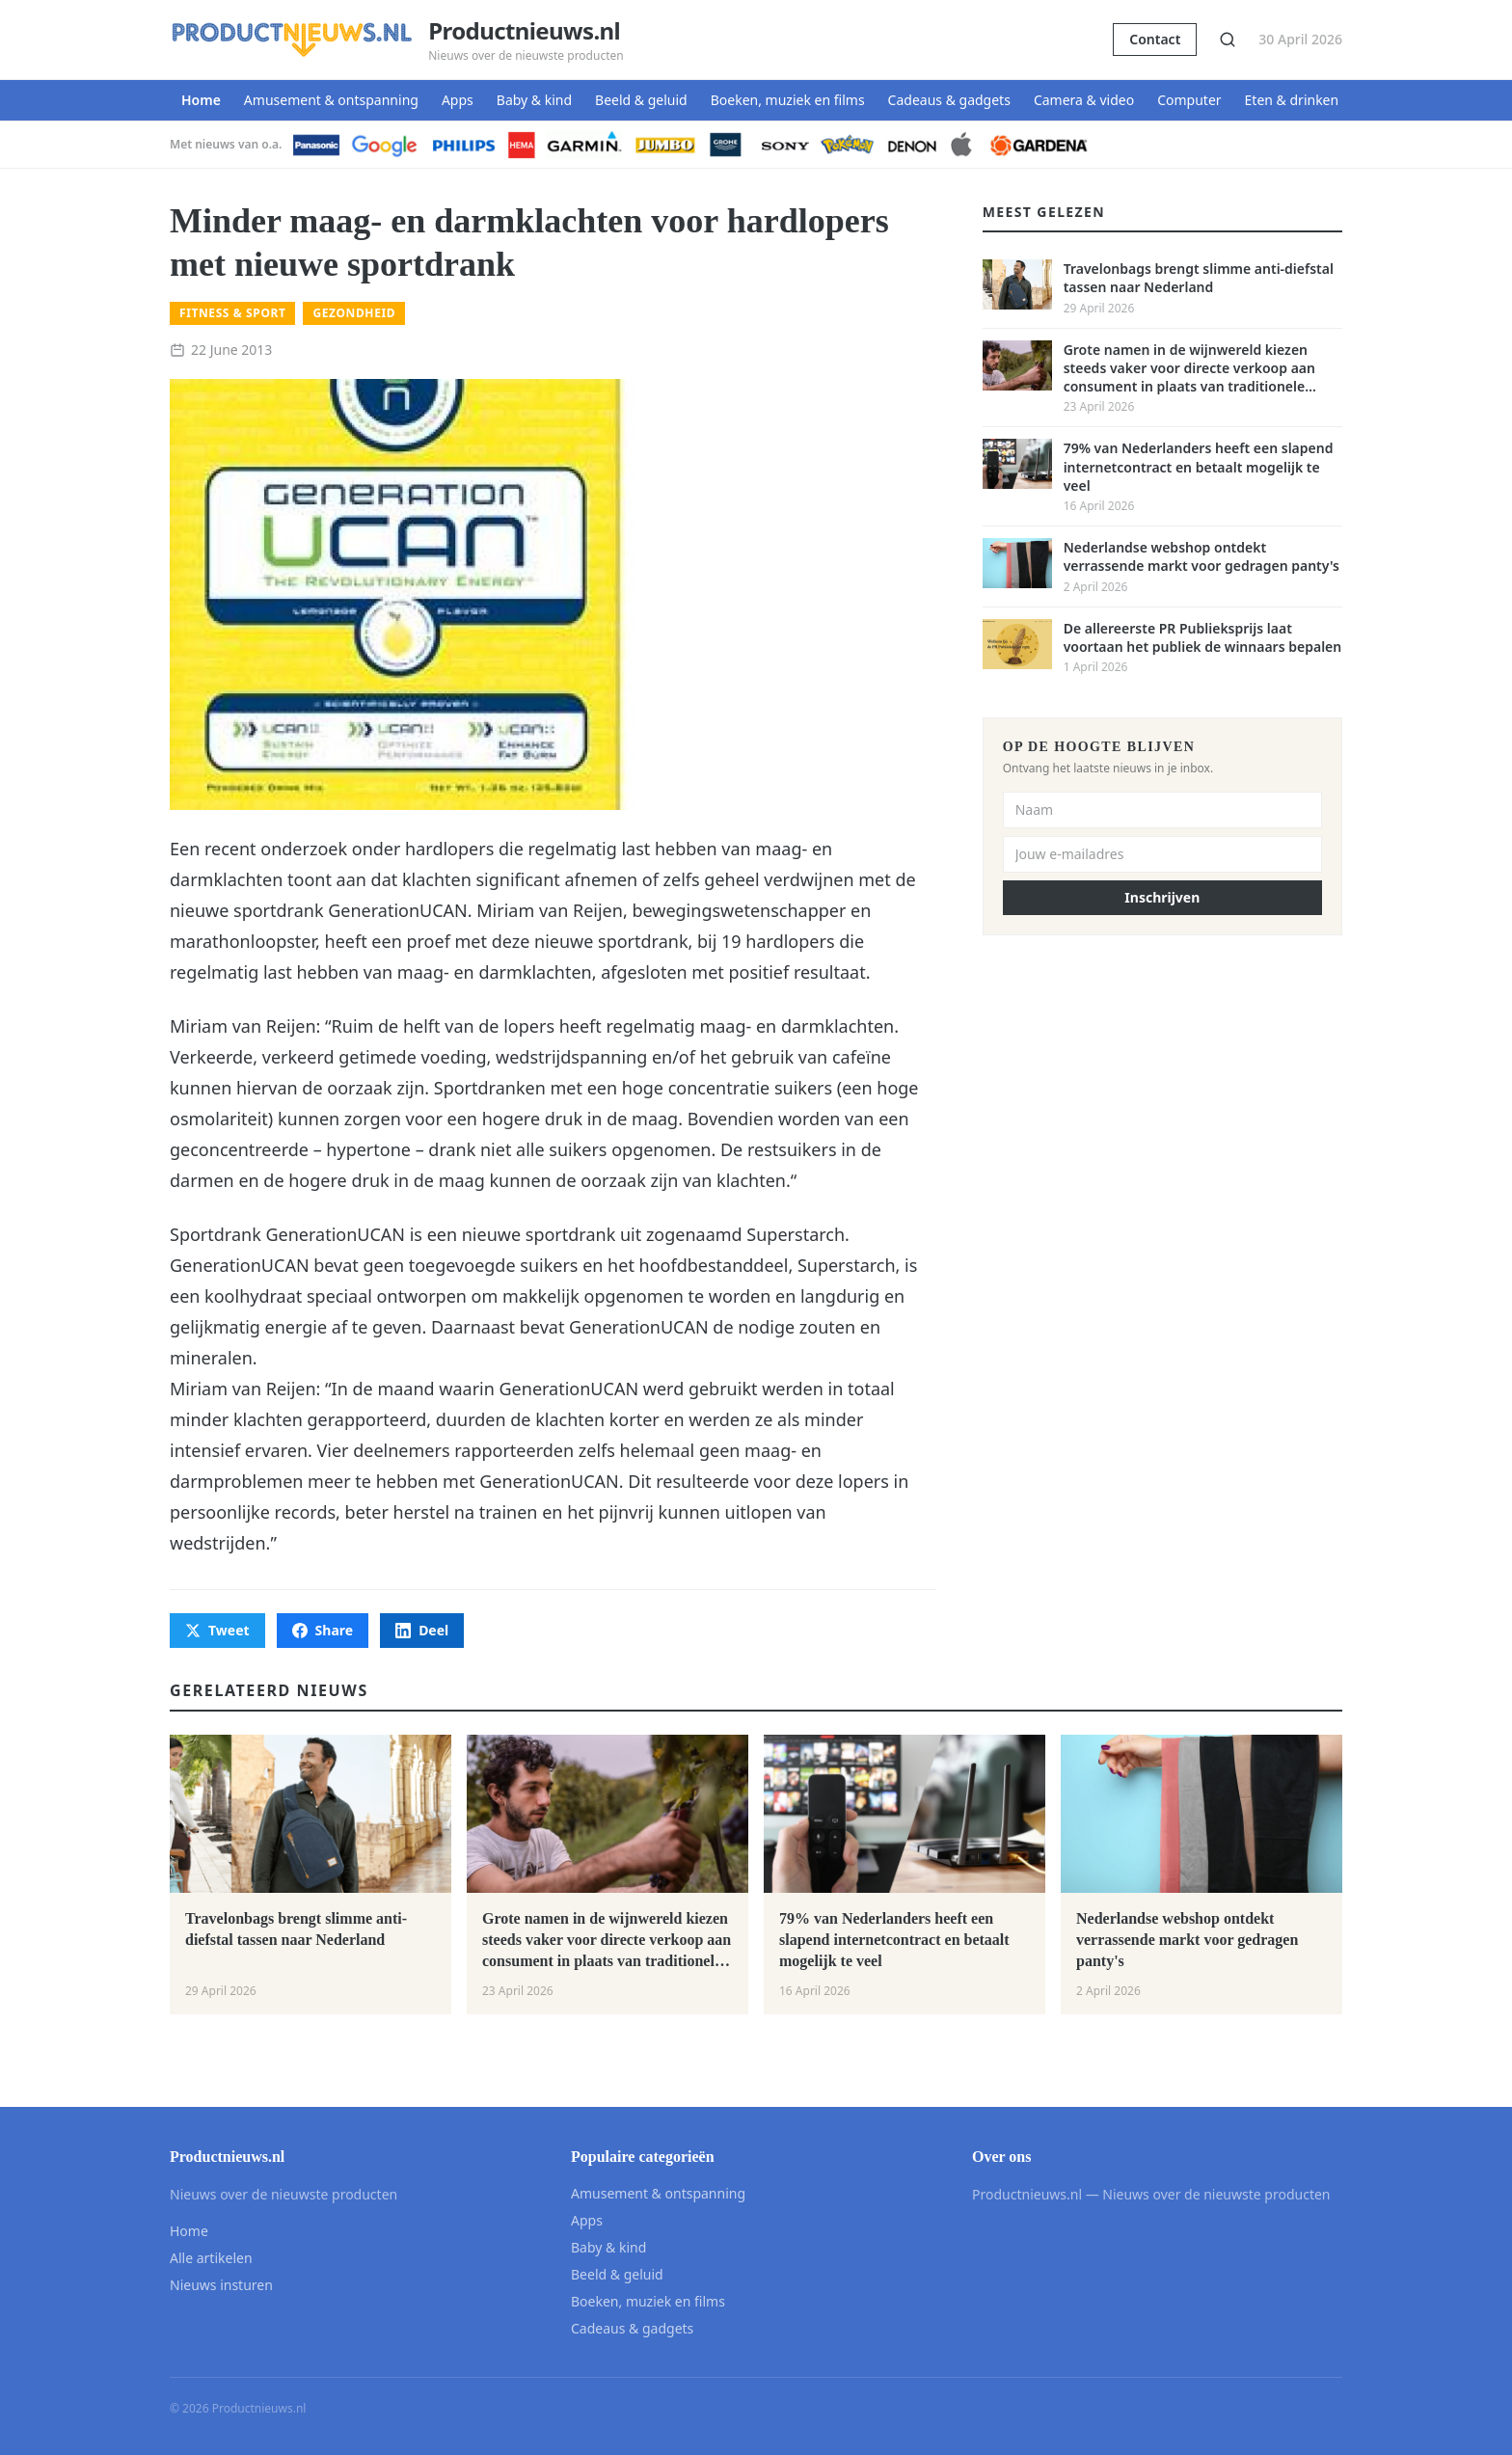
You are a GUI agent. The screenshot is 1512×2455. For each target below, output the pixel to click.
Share (323, 1630)
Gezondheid (353, 313)
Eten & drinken (1292, 100)
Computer (1189, 100)
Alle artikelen (211, 2258)
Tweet (217, 1630)
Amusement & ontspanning (331, 100)
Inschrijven (1162, 897)
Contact (1154, 39)
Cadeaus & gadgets (949, 100)
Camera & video (1084, 100)
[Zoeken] (1227, 39)
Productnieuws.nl (524, 30)
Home (201, 100)
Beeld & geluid (641, 100)
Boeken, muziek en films (788, 100)
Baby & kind (534, 100)
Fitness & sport (232, 313)
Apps (457, 100)
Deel (421, 1630)
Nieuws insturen (221, 2285)
